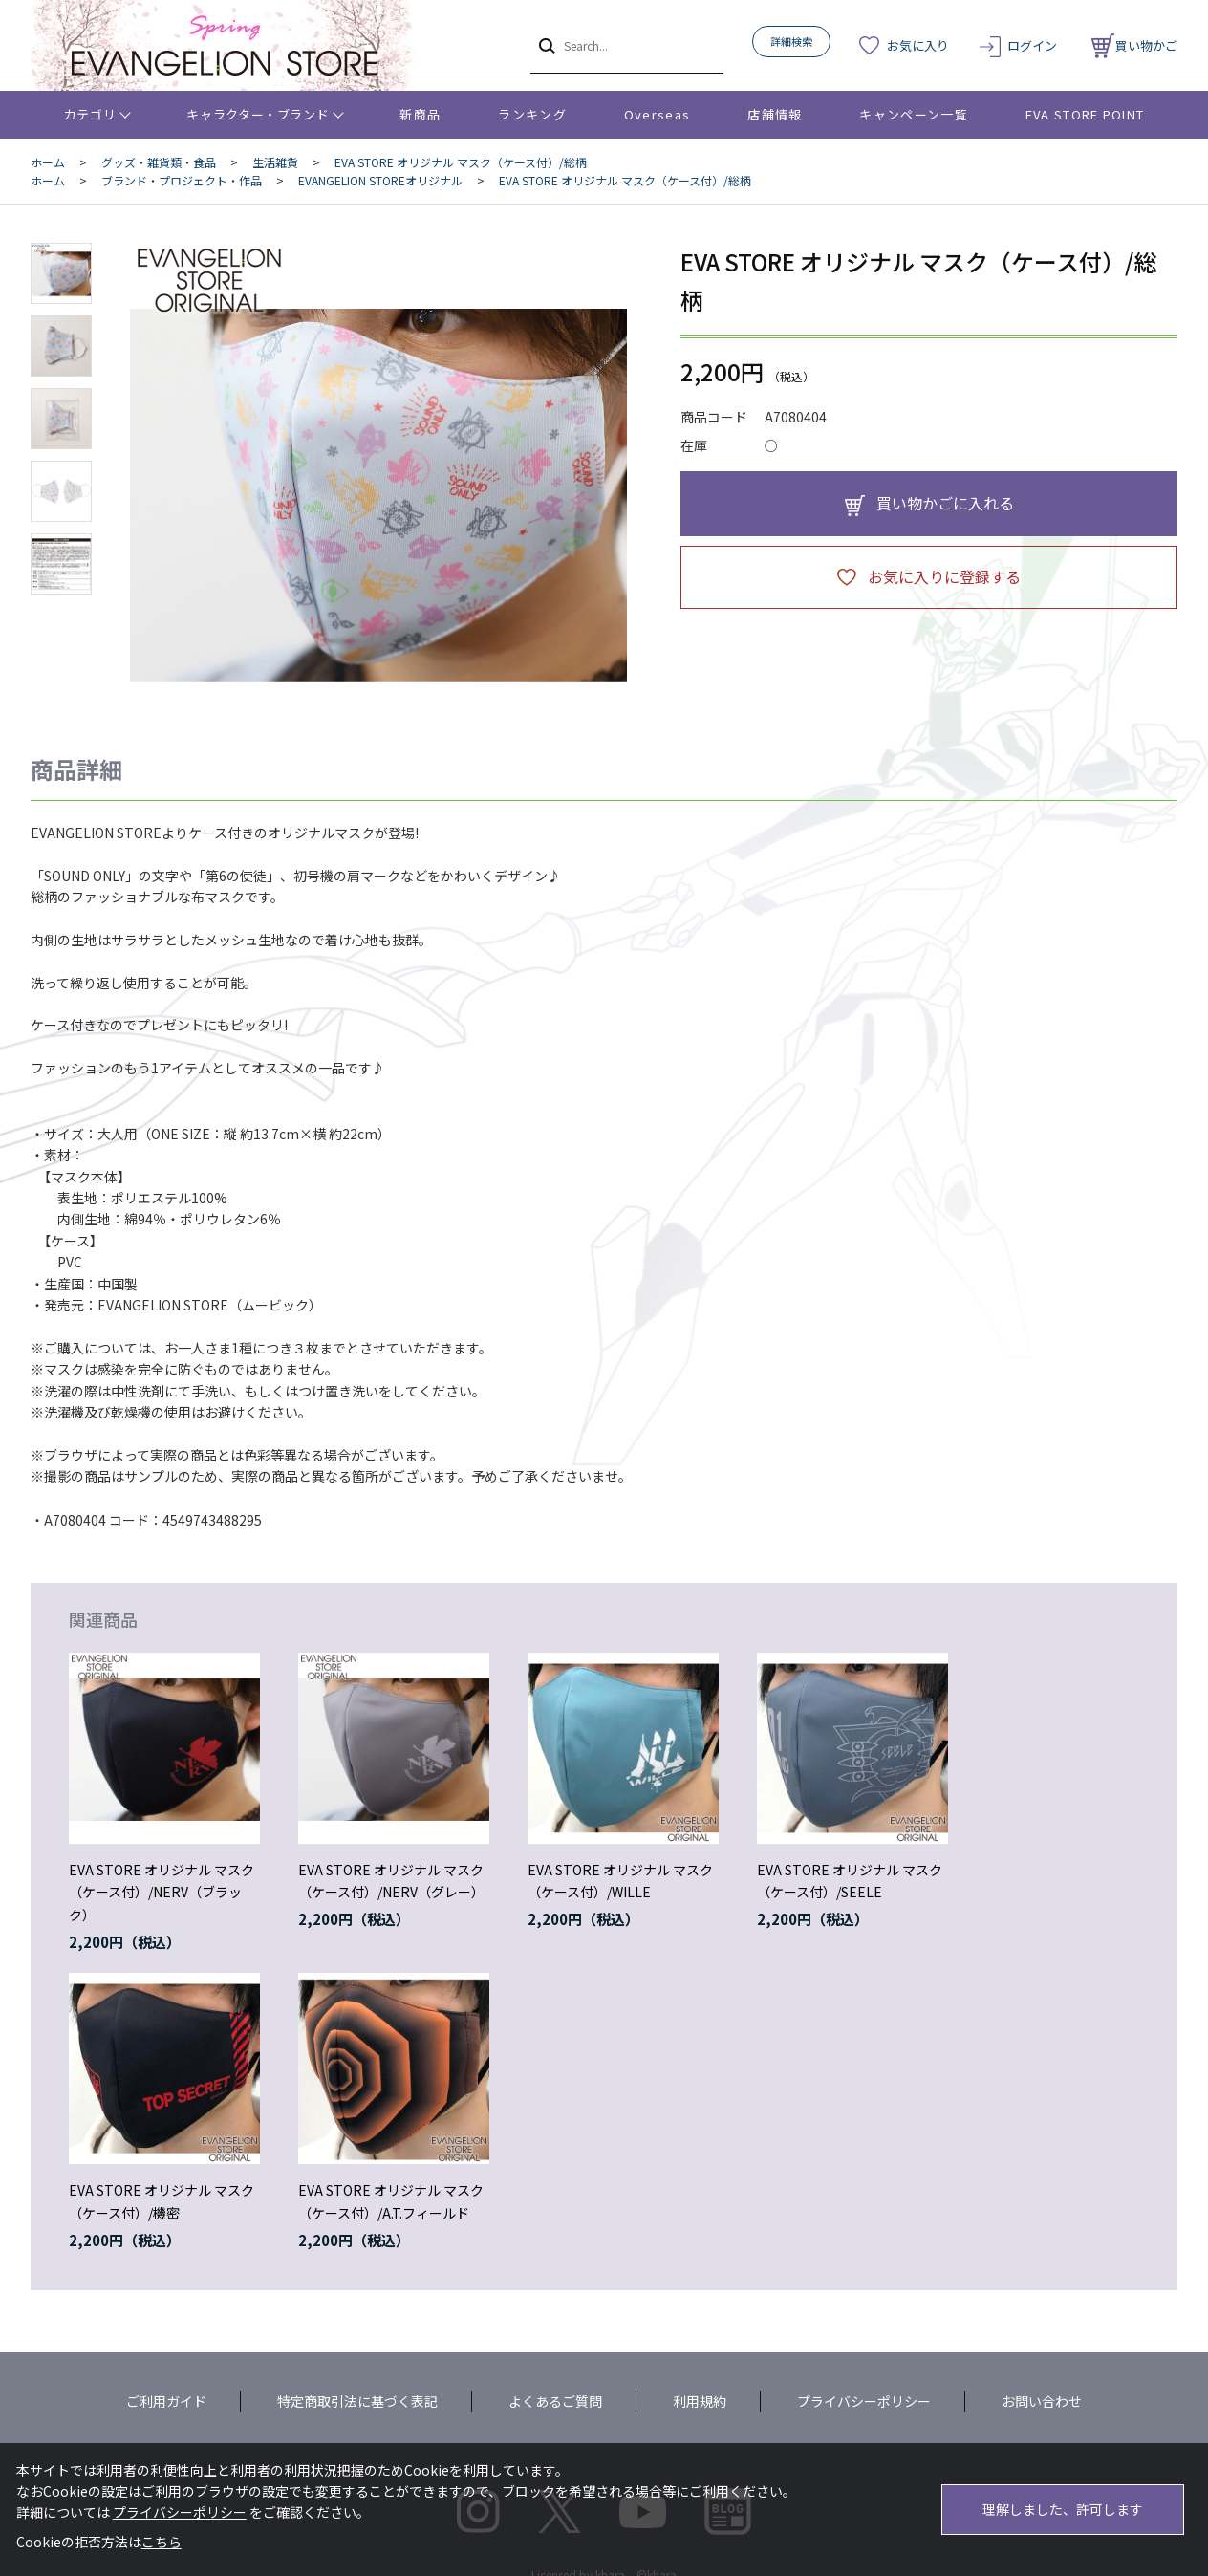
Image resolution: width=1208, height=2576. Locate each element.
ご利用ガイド (166, 2401)
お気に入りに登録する (944, 576)
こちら (161, 2541)
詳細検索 (791, 41)
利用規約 (699, 2401)
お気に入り (918, 45)
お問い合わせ (1042, 2401)
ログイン (1032, 45)
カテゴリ (90, 114)
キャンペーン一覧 (913, 114)
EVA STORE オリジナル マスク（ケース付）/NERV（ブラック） (161, 1892)
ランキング (532, 114)
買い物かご (1134, 45)
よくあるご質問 (555, 2401)
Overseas (657, 114)
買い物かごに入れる (945, 502)
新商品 (420, 114)
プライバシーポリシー (864, 2401)
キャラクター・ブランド (257, 114)
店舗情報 (774, 114)
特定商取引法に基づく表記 (357, 2401)
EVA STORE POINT (1085, 114)
